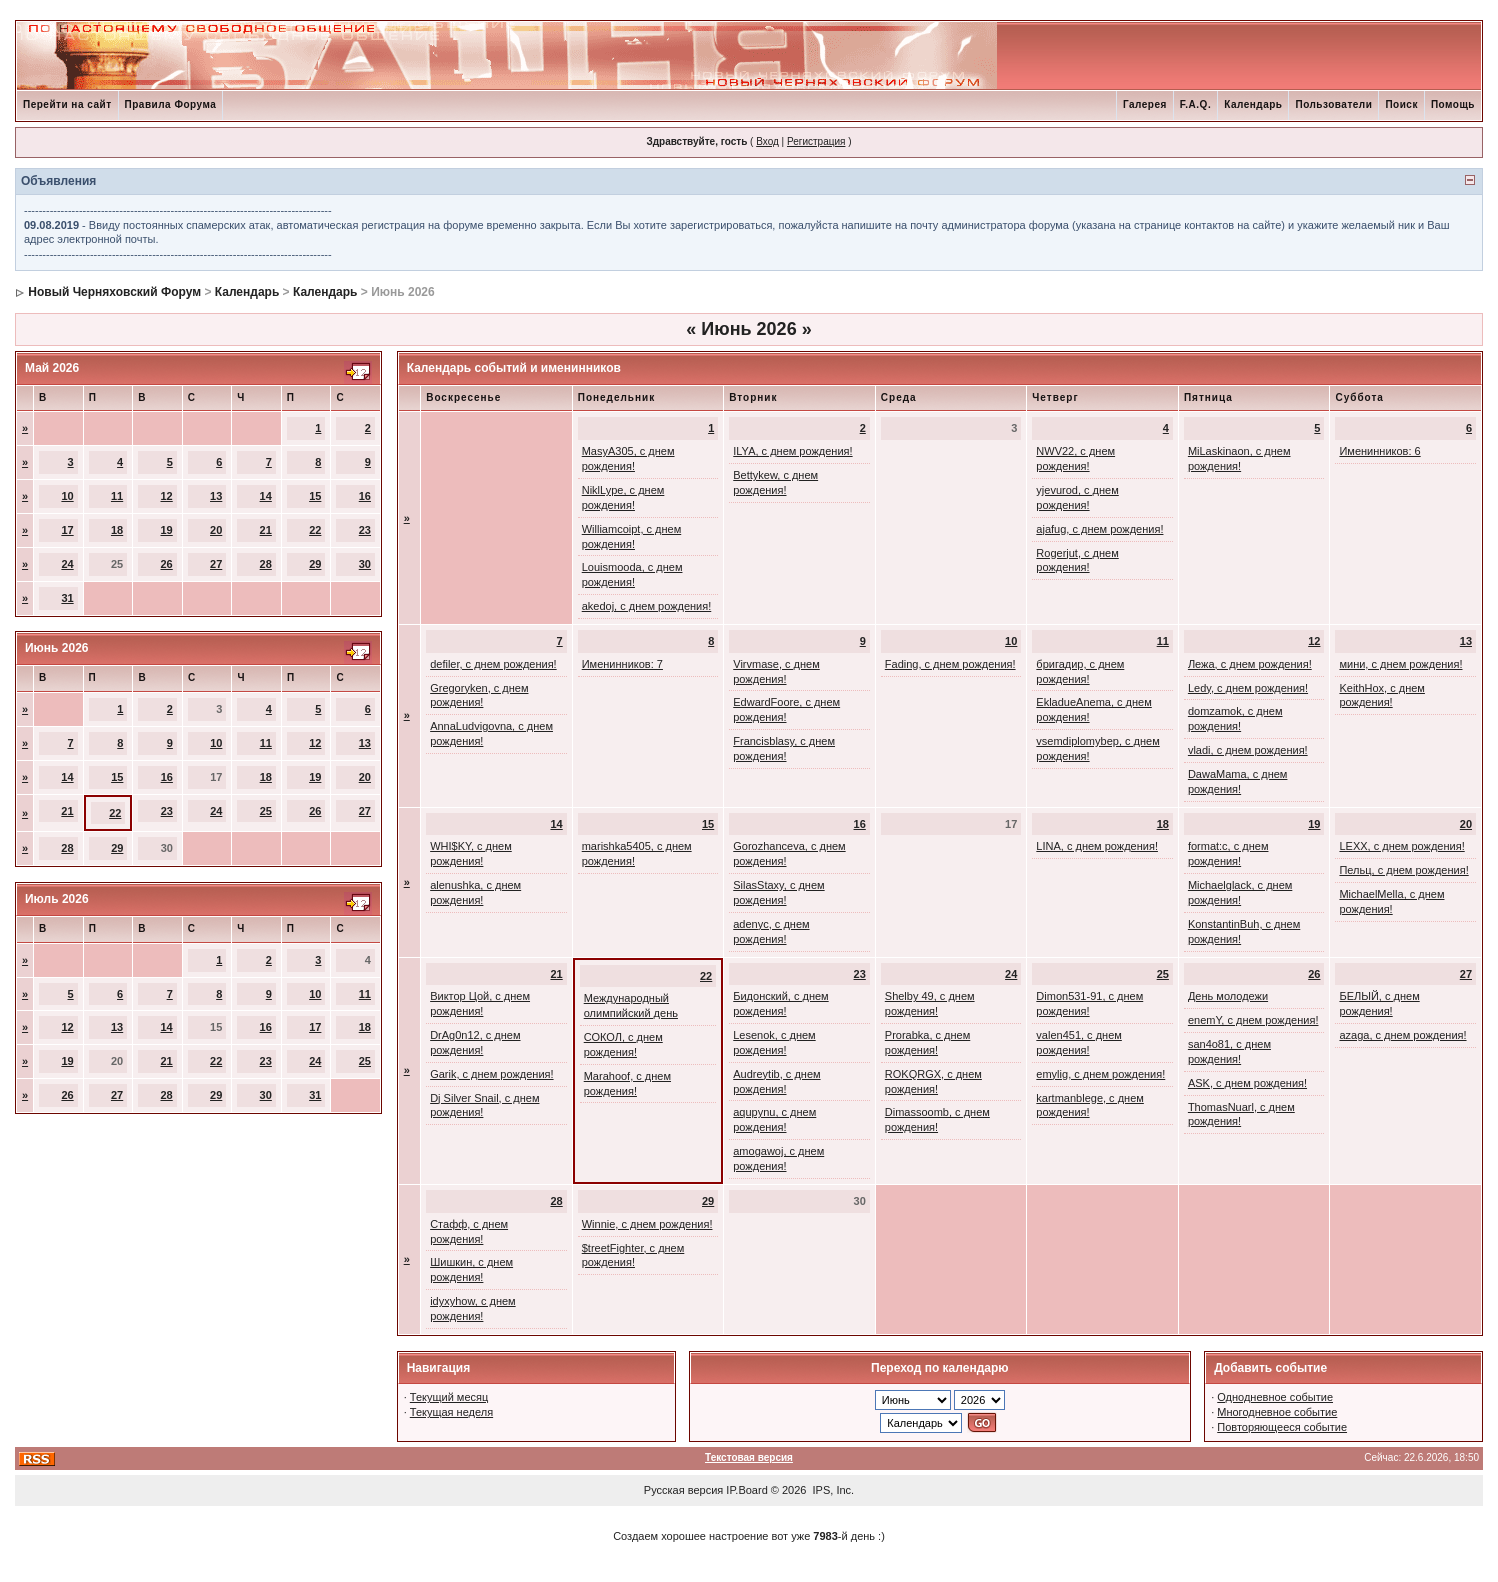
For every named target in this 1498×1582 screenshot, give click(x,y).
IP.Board (746, 1490)
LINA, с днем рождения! (1097, 846)
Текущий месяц (449, 1397)
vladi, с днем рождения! (1248, 750)
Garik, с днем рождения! (491, 1074)
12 (167, 496)
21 (266, 530)
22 (315, 530)
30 (365, 564)
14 (266, 496)
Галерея (1145, 104)
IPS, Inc (832, 1490)
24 (67, 564)
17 (67, 530)
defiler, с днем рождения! (493, 664)
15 (315, 496)
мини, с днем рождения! (1400, 664)
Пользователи (1333, 104)
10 (67, 496)
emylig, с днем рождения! (1100, 1074)
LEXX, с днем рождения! (1401, 846)
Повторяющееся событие (1282, 1427)
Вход (767, 141)
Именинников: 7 (622, 664)
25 (266, 811)
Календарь (1253, 104)
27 (216, 564)
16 (365, 496)
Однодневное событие (1275, 1397)
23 (365, 530)
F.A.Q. (1195, 104)
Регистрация (816, 141)
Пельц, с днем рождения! (1403, 870)
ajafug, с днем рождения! (1099, 529)
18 (117, 530)
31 (67, 598)
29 (315, 564)
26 (167, 564)
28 (266, 564)
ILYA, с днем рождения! (792, 451)
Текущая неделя (451, 1412)
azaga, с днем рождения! (1402, 1035)
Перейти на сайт (67, 104)
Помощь (1453, 104)
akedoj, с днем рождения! (647, 606)
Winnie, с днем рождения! (647, 1224)
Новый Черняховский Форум (114, 292)
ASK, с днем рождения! (1247, 1083)
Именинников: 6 (1379, 451)
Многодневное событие (1277, 1412)
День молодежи (1228, 996)
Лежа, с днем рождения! (1250, 664)
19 (167, 530)
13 (216, 496)
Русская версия (683, 1490)
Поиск (1401, 104)
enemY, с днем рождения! (1253, 1020)
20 (216, 530)
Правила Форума (171, 104)
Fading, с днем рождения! (950, 664)
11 (117, 496)
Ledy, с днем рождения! (1248, 688)
